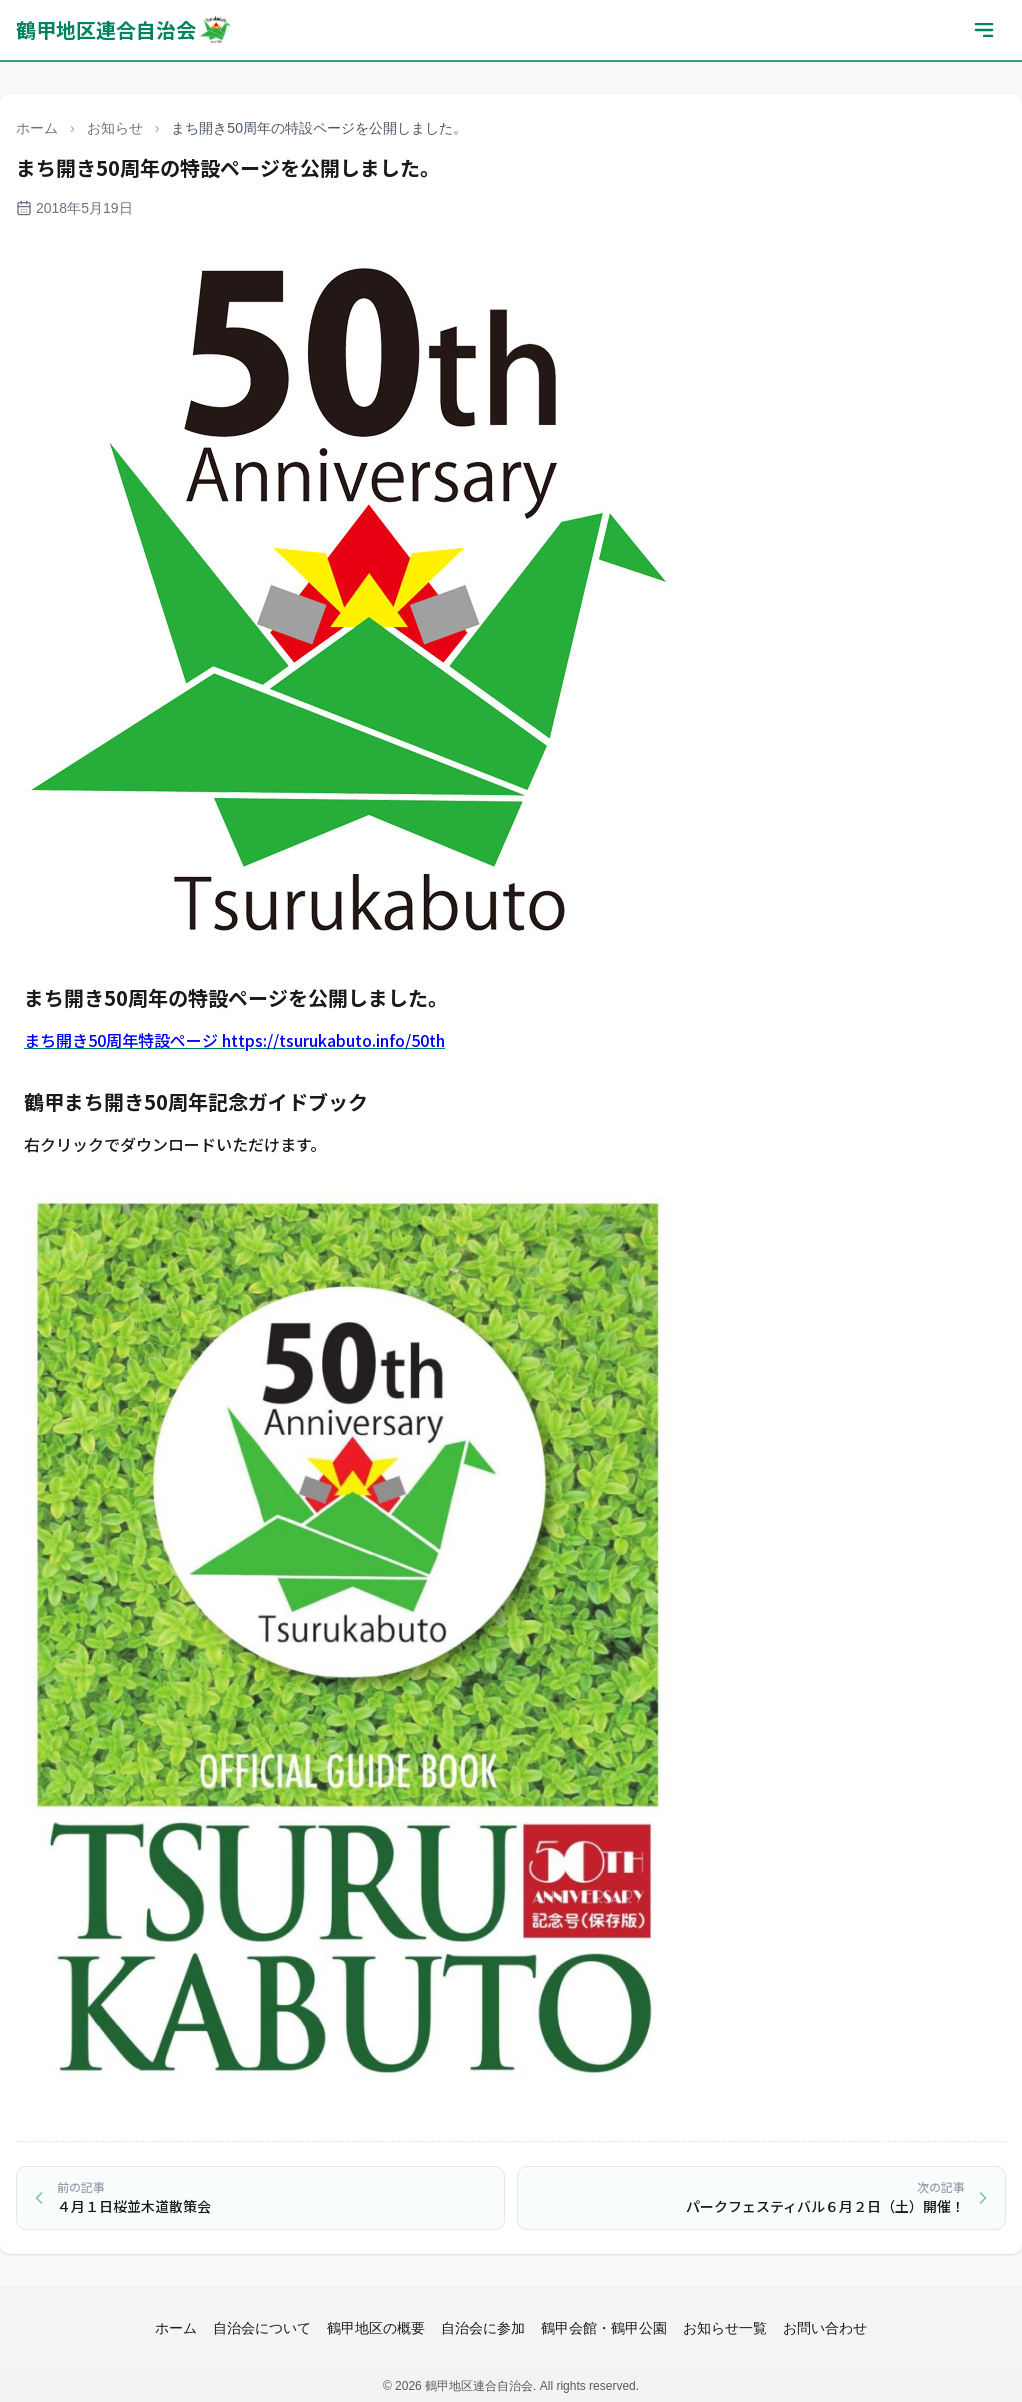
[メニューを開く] (984, 30)
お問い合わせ (825, 2328)
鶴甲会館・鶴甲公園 (604, 2328)
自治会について (262, 2328)
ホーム (37, 128)
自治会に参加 (483, 2328)
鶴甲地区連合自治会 (125, 30)
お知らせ (115, 128)
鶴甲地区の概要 (376, 2328)
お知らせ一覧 (725, 2328)
